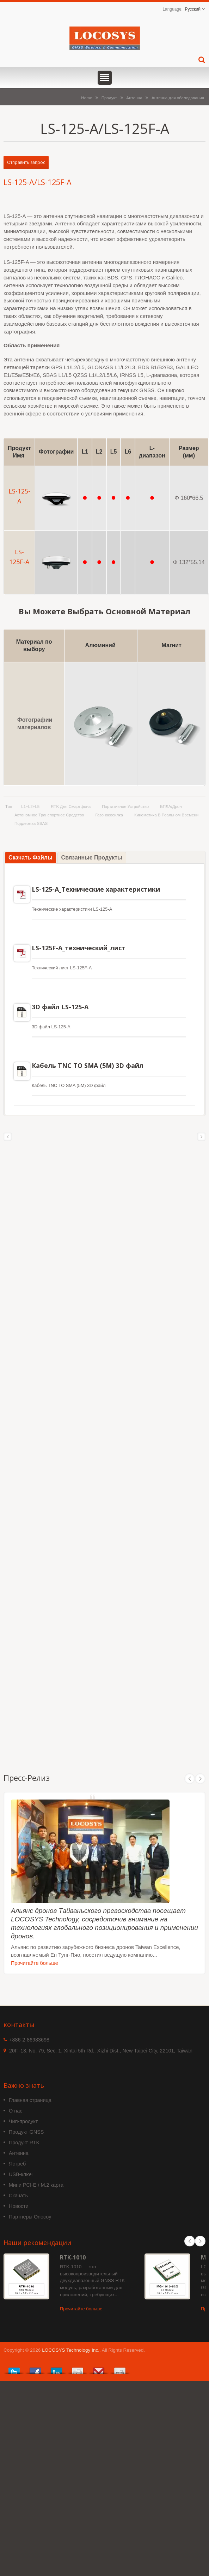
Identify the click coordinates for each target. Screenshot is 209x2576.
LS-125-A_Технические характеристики (96, 889)
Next (200, 1778)
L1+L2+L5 (30, 806)
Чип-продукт (23, 2121)
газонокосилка (109, 815)
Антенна (134, 97)
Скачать (18, 2195)
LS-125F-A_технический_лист (78, 948)
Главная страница (30, 2100)
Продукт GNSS (26, 2132)
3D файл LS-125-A (60, 1007)
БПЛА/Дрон (171, 806)
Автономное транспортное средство (49, 815)
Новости (19, 2206)
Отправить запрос (26, 162)
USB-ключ (20, 2174)
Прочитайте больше (34, 1963)
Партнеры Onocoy (30, 2217)
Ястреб (17, 2164)
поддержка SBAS (31, 823)
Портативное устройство (125, 806)
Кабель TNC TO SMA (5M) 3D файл (87, 1065)
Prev (189, 1778)
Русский (193, 9)
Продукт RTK (24, 2142)
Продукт (109, 97)
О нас (15, 2111)
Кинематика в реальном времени (166, 815)
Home (86, 97)
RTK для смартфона (71, 806)
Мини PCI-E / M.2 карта (36, 2185)
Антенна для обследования (178, 97)
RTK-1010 (73, 2257)
